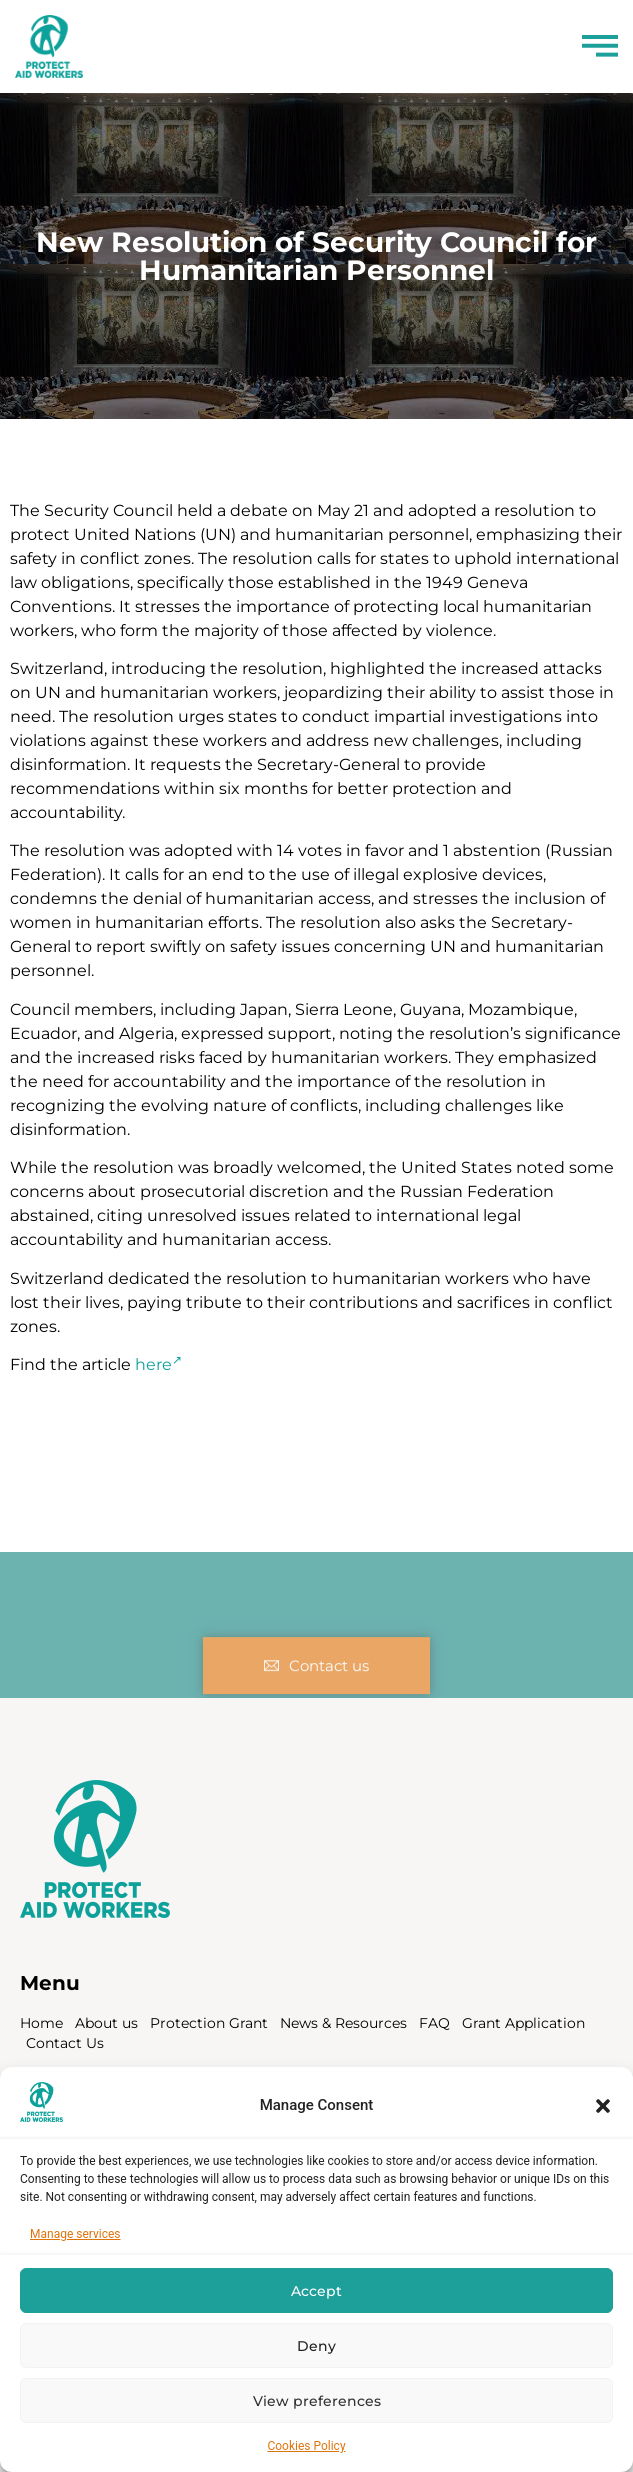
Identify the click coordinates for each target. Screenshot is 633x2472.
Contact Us (65, 2043)
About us (106, 2023)
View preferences (317, 2401)
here (158, 1364)
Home (41, 2023)
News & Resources (343, 2023)
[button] (603, 2106)
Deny (316, 2346)
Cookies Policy (306, 2446)
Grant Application (523, 2023)
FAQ (434, 2023)
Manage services (75, 2234)
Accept (316, 2291)
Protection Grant (209, 2023)
